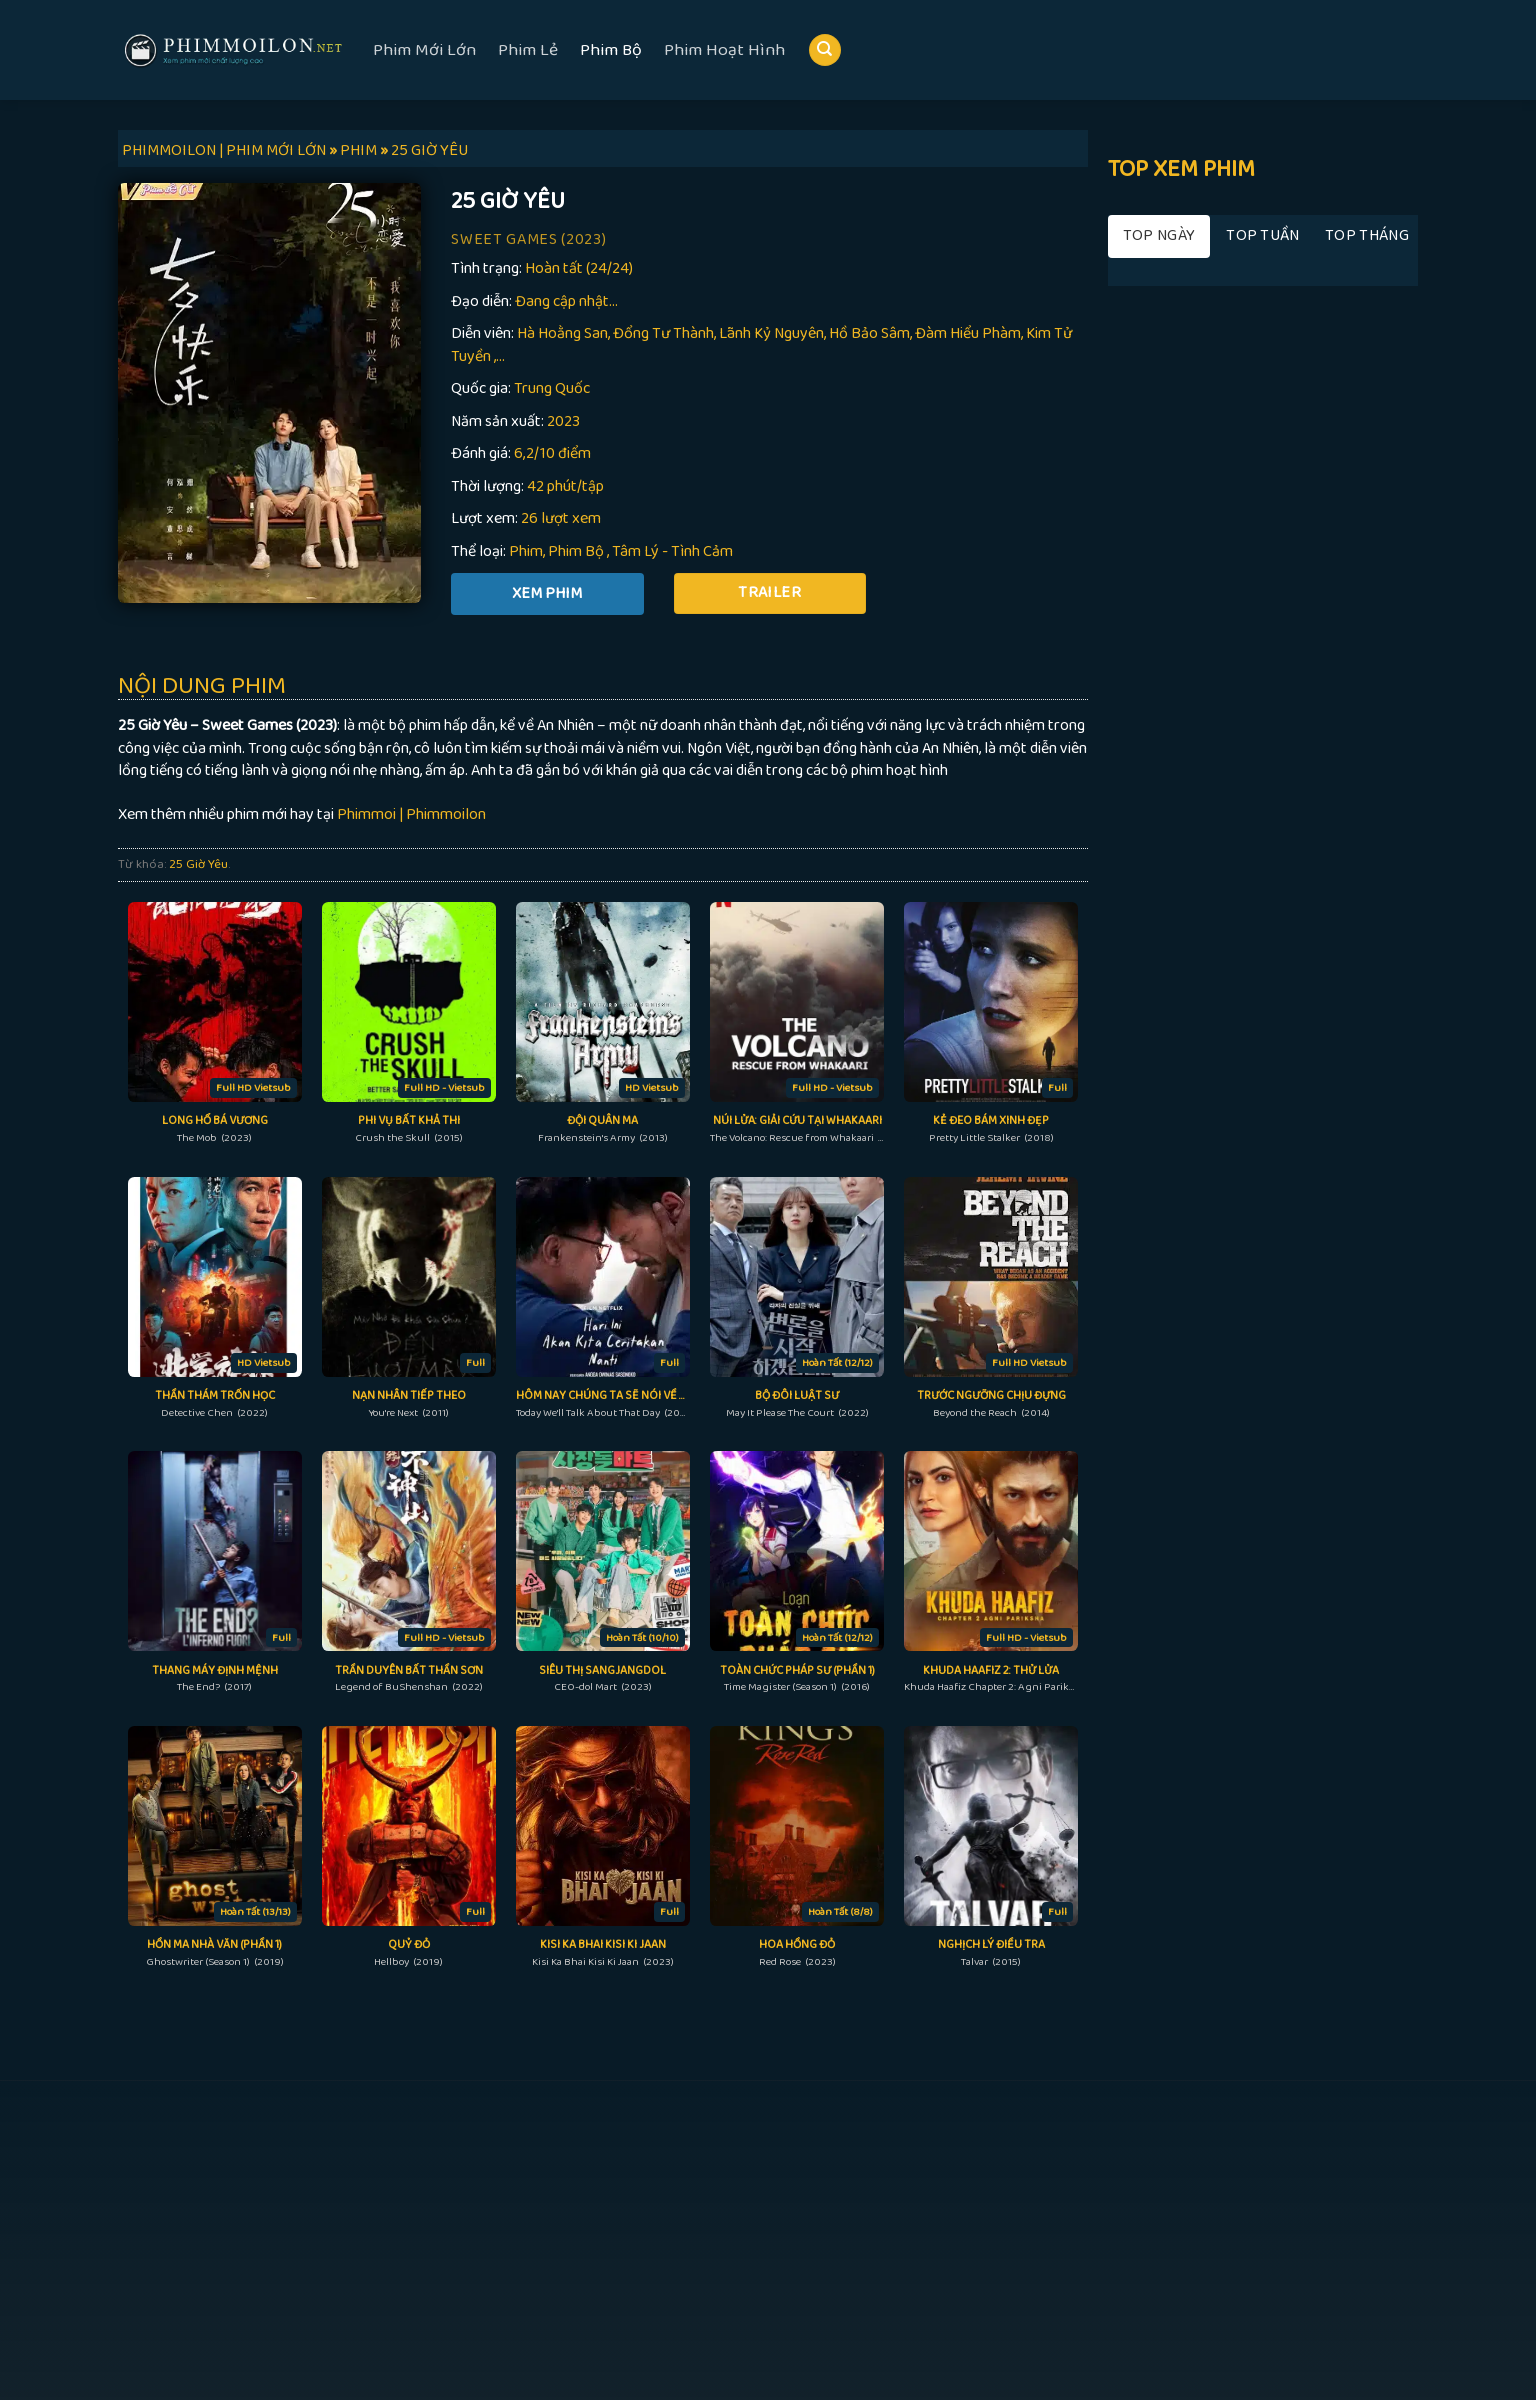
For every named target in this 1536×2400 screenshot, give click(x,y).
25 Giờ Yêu (198, 864)
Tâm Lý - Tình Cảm (672, 551)
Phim (526, 551)
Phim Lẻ (528, 50)
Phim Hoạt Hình (724, 50)
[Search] (825, 50)
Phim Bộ (611, 50)
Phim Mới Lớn (424, 50)
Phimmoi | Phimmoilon (411, 814)
